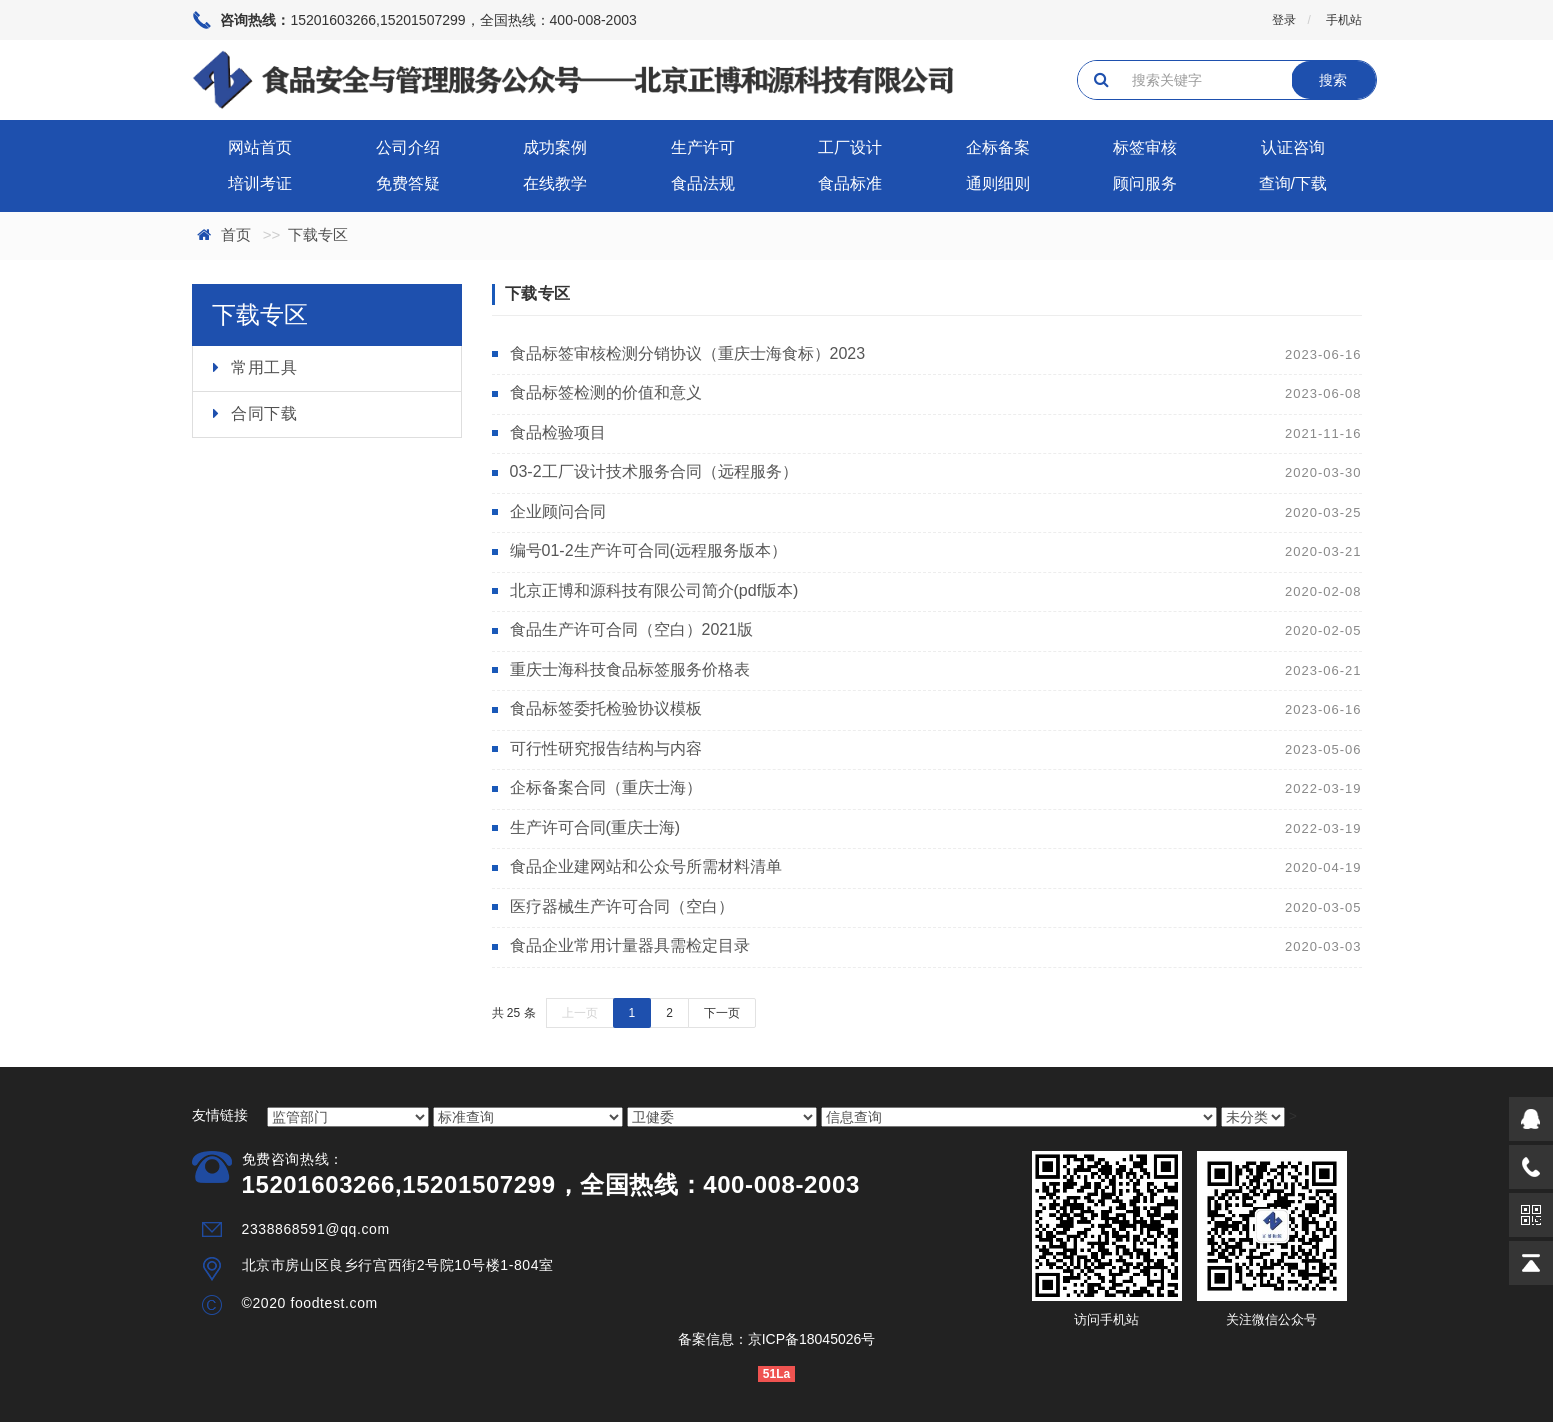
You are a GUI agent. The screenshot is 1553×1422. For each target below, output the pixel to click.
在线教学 (555, 183)
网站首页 (260, 147)
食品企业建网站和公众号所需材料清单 (646, 866)
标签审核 (1145, 147)
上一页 (580, 1013)
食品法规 (703, 183)
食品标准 (850, 183)
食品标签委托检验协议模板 (606, 708)
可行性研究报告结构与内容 (606, 748)
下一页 (722, 1013)
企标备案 (998, 147)
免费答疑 (408, 183)
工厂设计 (850, 147)
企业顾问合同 (558, 511)
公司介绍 (408, 147)
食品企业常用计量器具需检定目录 (630, 945)
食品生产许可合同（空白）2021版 (632, 629)
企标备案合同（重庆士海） (606, 787)
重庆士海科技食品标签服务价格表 (630, 669)
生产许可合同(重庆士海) (595, 827)
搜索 (1333, 80)
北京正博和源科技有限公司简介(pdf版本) (654, 590)
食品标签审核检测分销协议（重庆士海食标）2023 (688, 353)
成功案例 (555, 147)
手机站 (1344, 20)
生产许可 (703, 147)
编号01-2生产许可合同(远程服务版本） (648, 550)
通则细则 (998, 183)
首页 (236, 234)
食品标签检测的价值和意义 (606, 392)
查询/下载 (1293, 183)
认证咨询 (1293, 147)
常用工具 (264, 367)
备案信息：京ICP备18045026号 (777, 1339)
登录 (1284, 20)
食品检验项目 (558, 432)
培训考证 (260, 183)
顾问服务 (1145, 183)
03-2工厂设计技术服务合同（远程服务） (654, 471)
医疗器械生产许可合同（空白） (622, 906)
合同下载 (264, 413)
